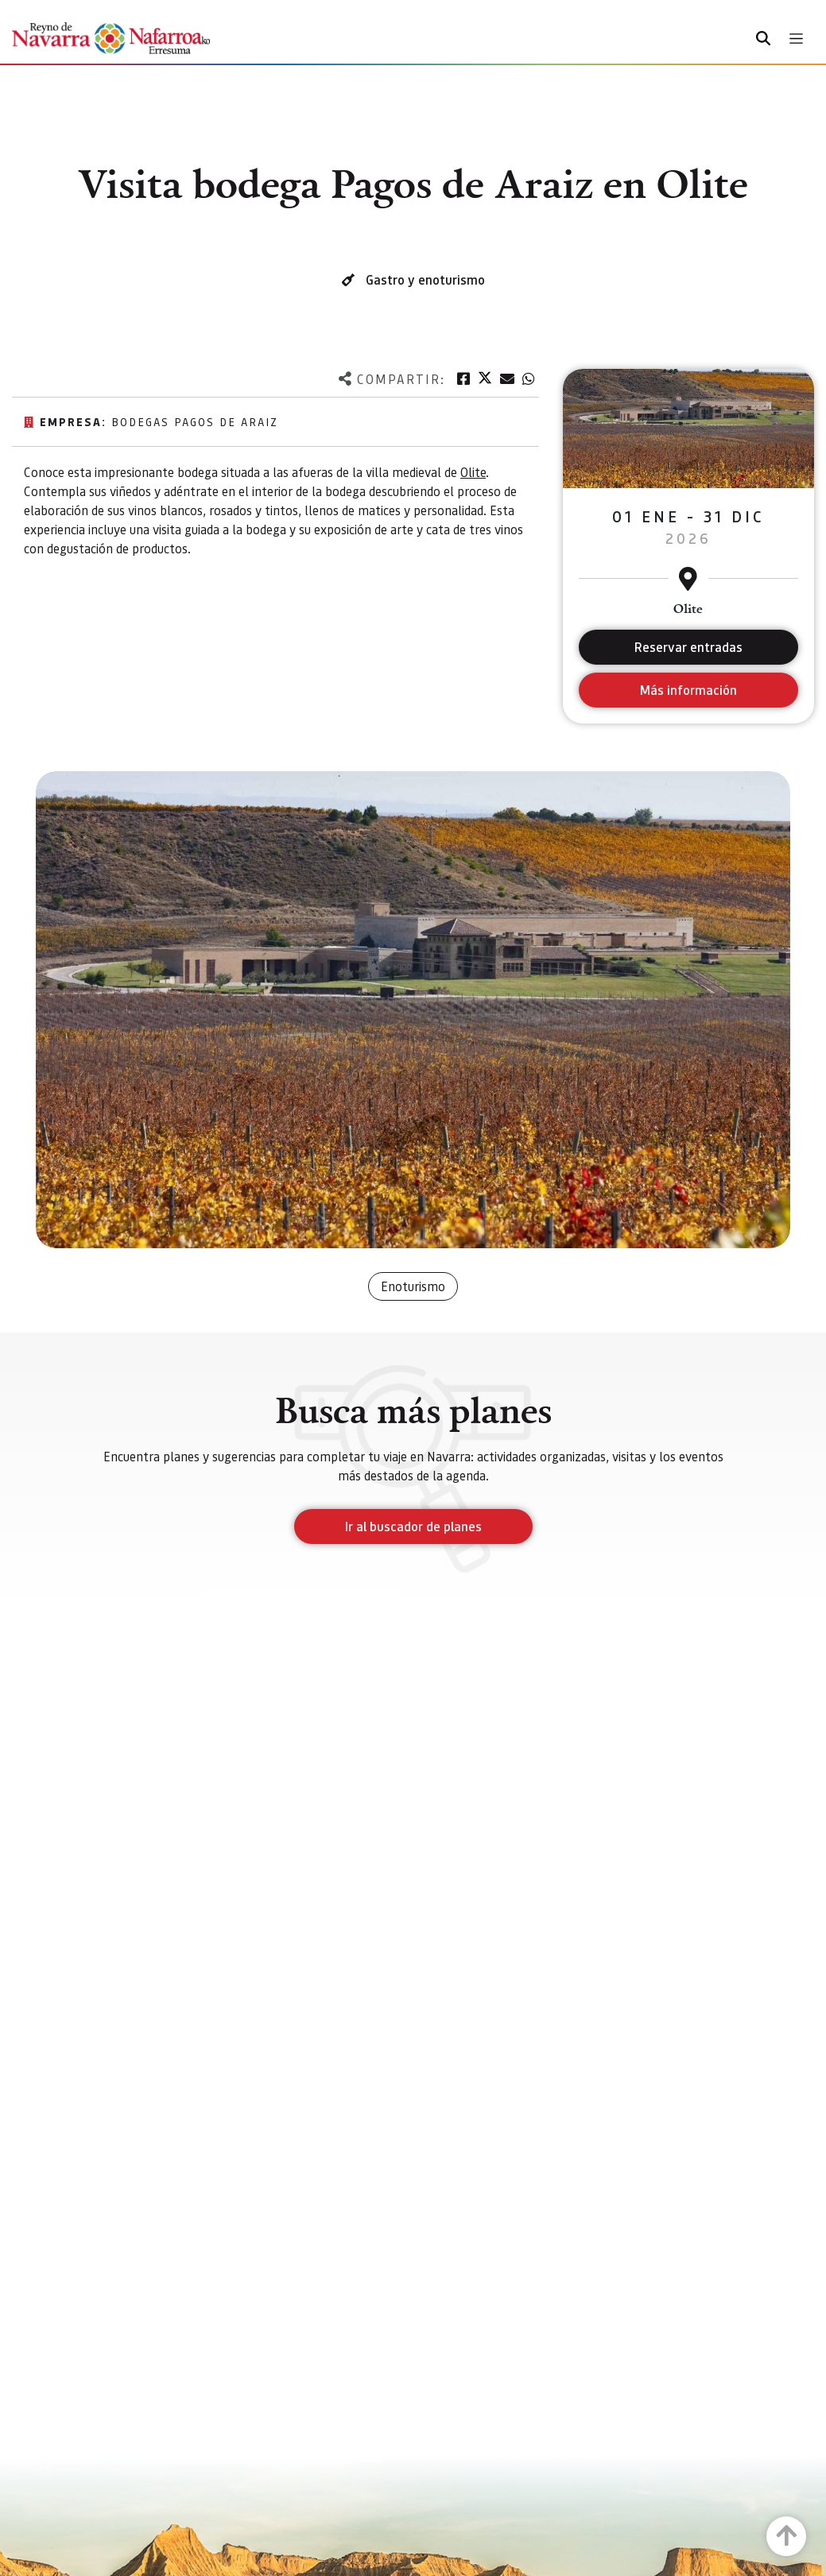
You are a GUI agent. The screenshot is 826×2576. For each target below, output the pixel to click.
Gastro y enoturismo (425, 279)
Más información (688, 689)
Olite (473, 472)
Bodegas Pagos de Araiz (194, 421)
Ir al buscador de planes (413, 1526)
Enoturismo (413, 1286)
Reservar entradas (688, 646)
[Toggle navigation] (796, 38)
